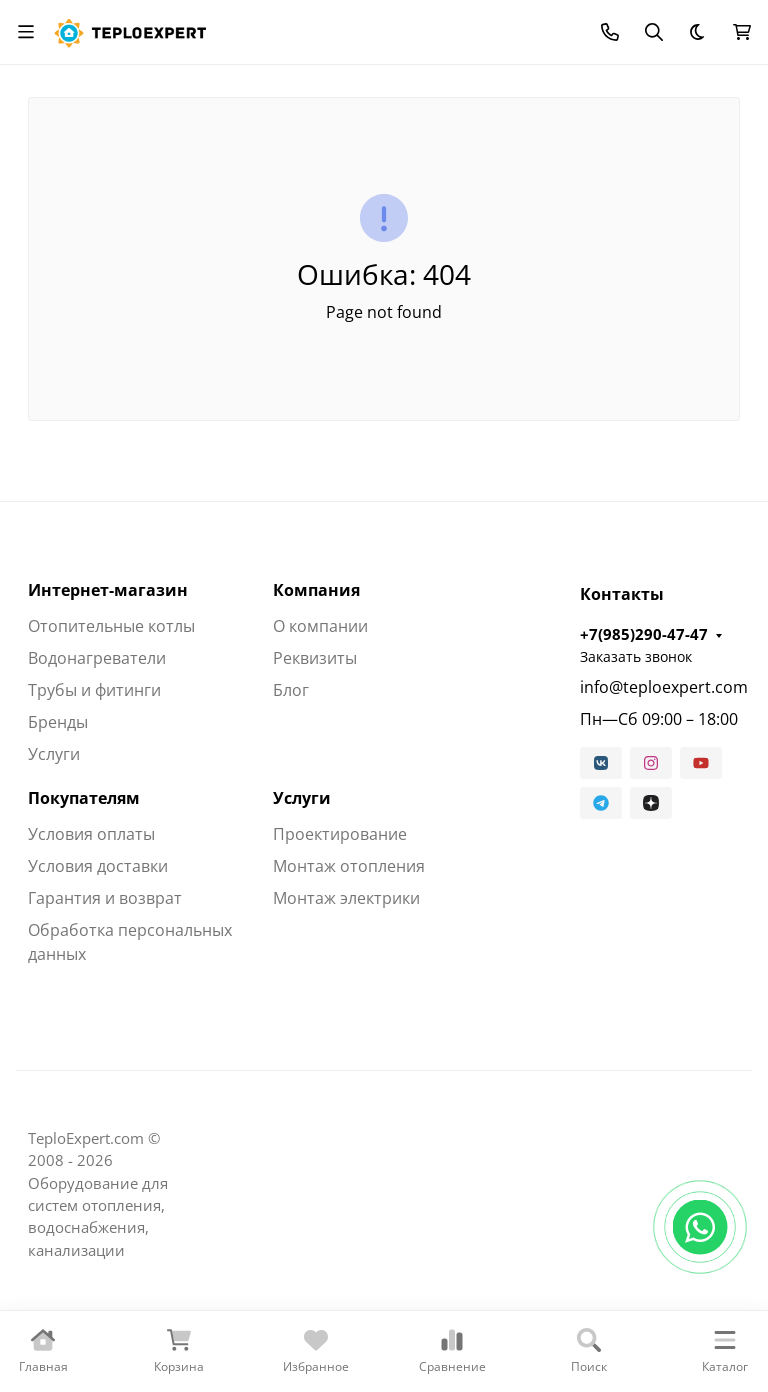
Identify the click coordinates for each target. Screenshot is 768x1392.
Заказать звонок (636, 656)
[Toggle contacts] (610, 32)
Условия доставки (98, 866)
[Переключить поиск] (654, 32)
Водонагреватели (97, 658)
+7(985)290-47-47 (644, 634)
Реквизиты (315, 658)
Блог (291, 690)
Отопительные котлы (111, 626)
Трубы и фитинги (94, 690)
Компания (316, 590)
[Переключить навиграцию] (26, 32)
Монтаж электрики (346, 898)
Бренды (58, 722)
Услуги (54, 754)
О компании (320, 626)
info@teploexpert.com (660, 687)
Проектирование (340, 834)
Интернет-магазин (108, 590)
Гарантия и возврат (105, 898)
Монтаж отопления (349, 866)
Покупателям (84, 798)
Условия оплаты (91, 834)
